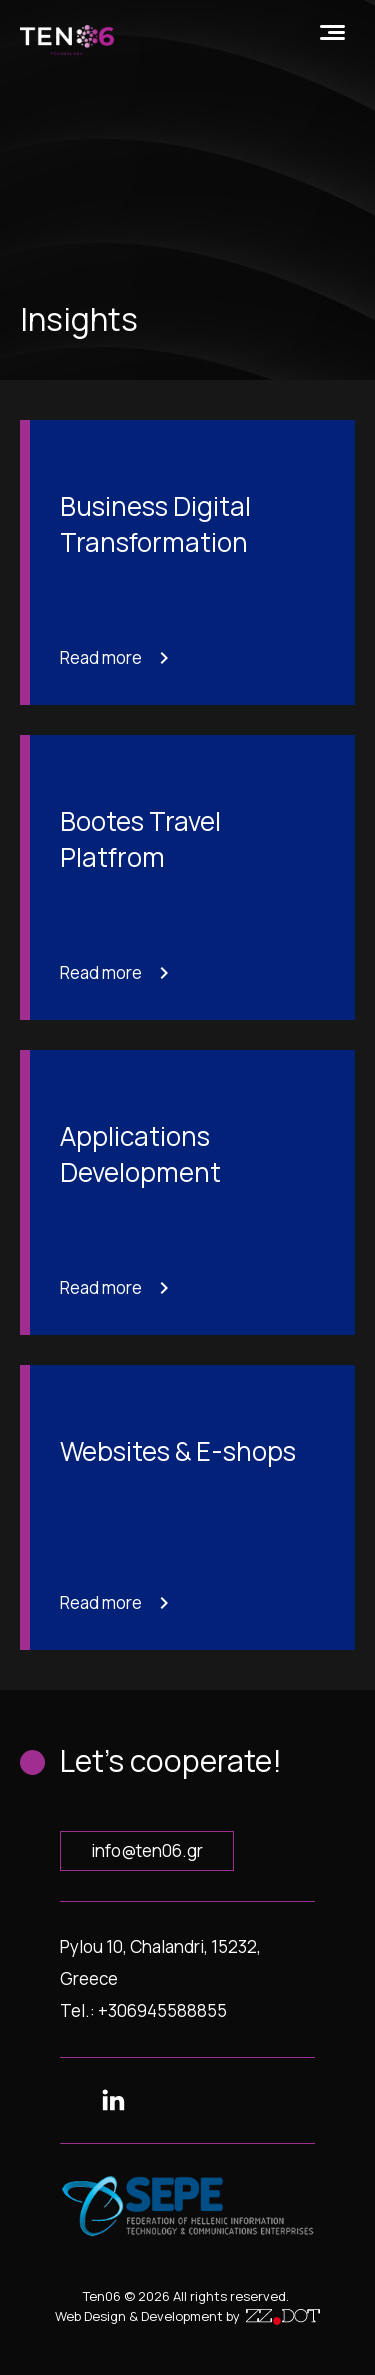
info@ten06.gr (147, 1850)
